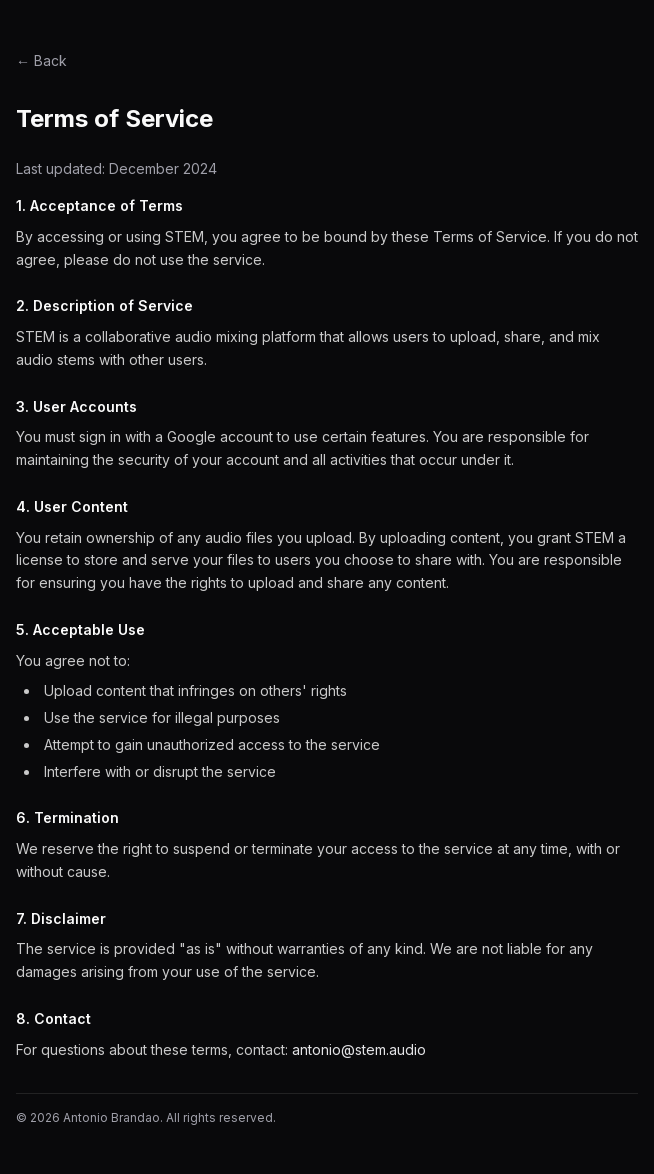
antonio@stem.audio (359, 1049)
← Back (41, 60)
